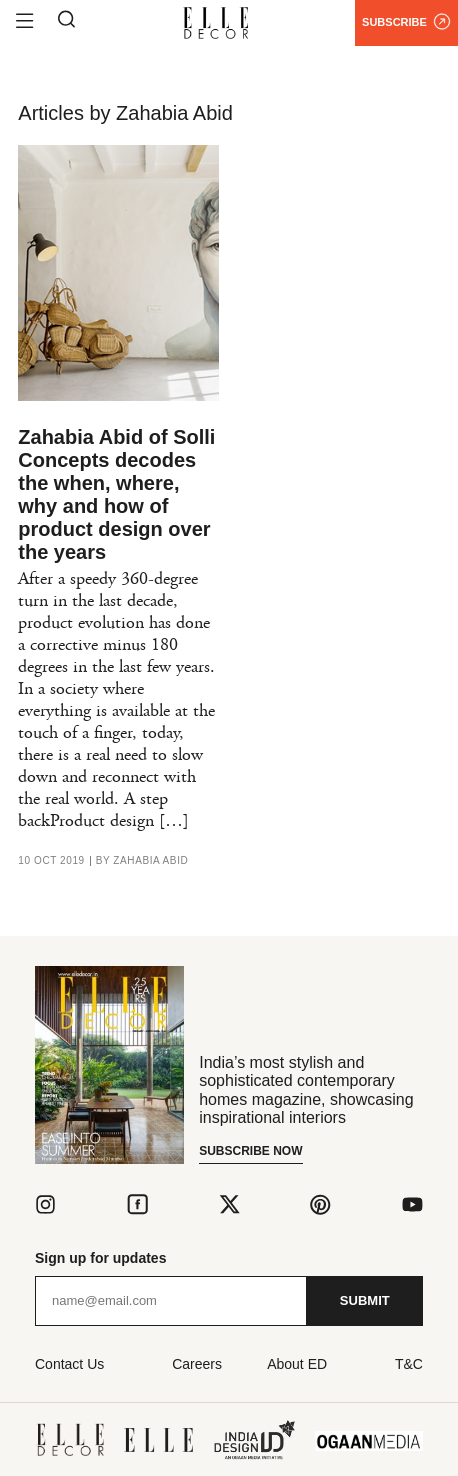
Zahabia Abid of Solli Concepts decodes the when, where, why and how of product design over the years (116, 494)
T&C (409, 1364)
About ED (297, 1364)
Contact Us (69, 1364)
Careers (197, 1364)
